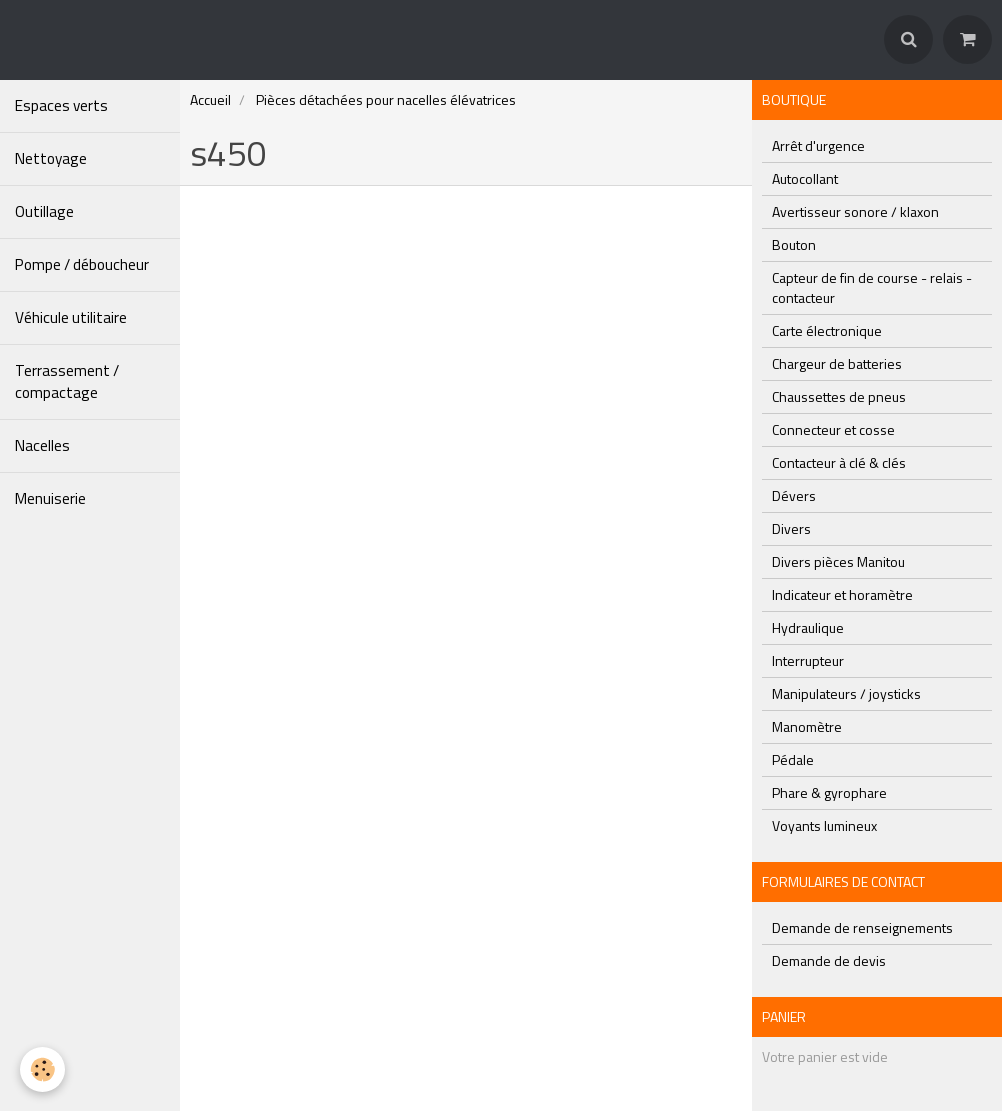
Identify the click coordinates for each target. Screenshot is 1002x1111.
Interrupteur (808, 660)
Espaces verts (61, 105)
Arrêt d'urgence (818, 145)
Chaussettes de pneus (839, 396)
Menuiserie (50, 498)
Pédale (793, 759)
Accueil (210, 99)
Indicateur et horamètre (842, 594)
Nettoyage (51, 158)
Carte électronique (827, 330)
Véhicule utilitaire (71, 317)
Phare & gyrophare (829, 792)
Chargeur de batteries (837, 363)
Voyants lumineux (824, 825)
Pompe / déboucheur (82, 264)
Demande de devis (829, 960)
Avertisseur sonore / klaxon (855, 211)
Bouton (794, 244)
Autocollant (805, 178)
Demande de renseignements (862, 927)
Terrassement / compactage (67, 381)
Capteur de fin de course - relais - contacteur (872, 287)
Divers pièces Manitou (838, 561)
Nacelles (42, 445)
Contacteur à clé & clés (839, 462)
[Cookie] (42, 1069)
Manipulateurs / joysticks (846, 693)
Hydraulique (808, 627)
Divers (791, 528)
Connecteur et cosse (833, 429)
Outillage (44, 211)
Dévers (794, 495)
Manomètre (807, 726)
